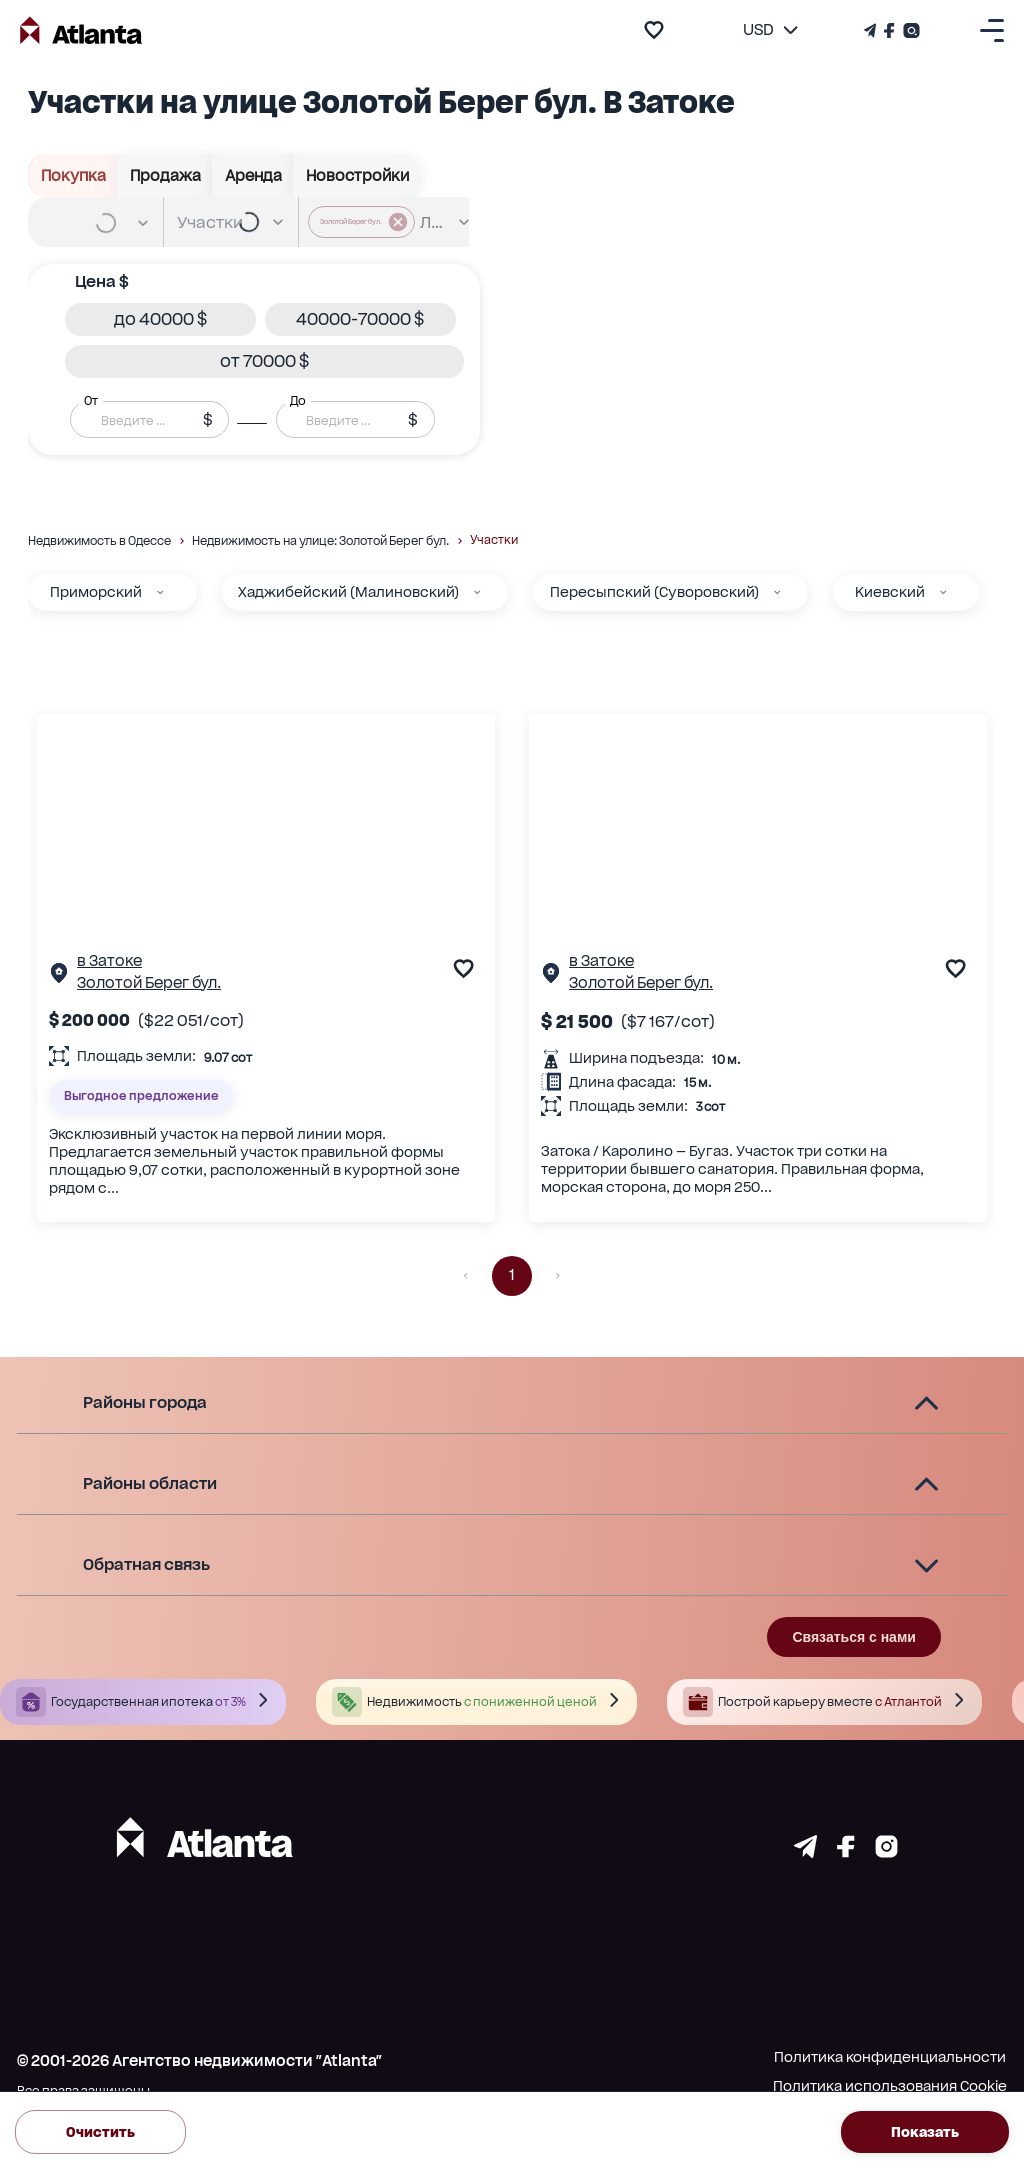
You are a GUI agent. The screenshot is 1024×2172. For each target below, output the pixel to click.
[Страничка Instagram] (909, 30)
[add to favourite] (654, 30)
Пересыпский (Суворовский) (654, 592)
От (91, 401)
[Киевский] (943, 592)
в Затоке (109, 961)
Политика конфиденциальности (890, 2057)
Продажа (165, 175)
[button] (160, 319)
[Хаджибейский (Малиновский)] (477, 592)
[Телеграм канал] (872, 30)
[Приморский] (160, 592)
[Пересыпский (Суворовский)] (777, 592)
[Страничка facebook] (846, 1852)
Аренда (253, 175)
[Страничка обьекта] (59, 977)
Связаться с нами (853, 1637)
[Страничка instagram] (886, 1852)
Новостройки (357, 175)
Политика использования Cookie (890, 2086)
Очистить (100, 2131)
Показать (925, 2131)
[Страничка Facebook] (889, 30)
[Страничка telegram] (805, 1852)
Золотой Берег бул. (149, 983)
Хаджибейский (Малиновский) (348, 592)
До (298, 401)
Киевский (890, 592)
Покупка (73, 175)
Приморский (96, 592)
